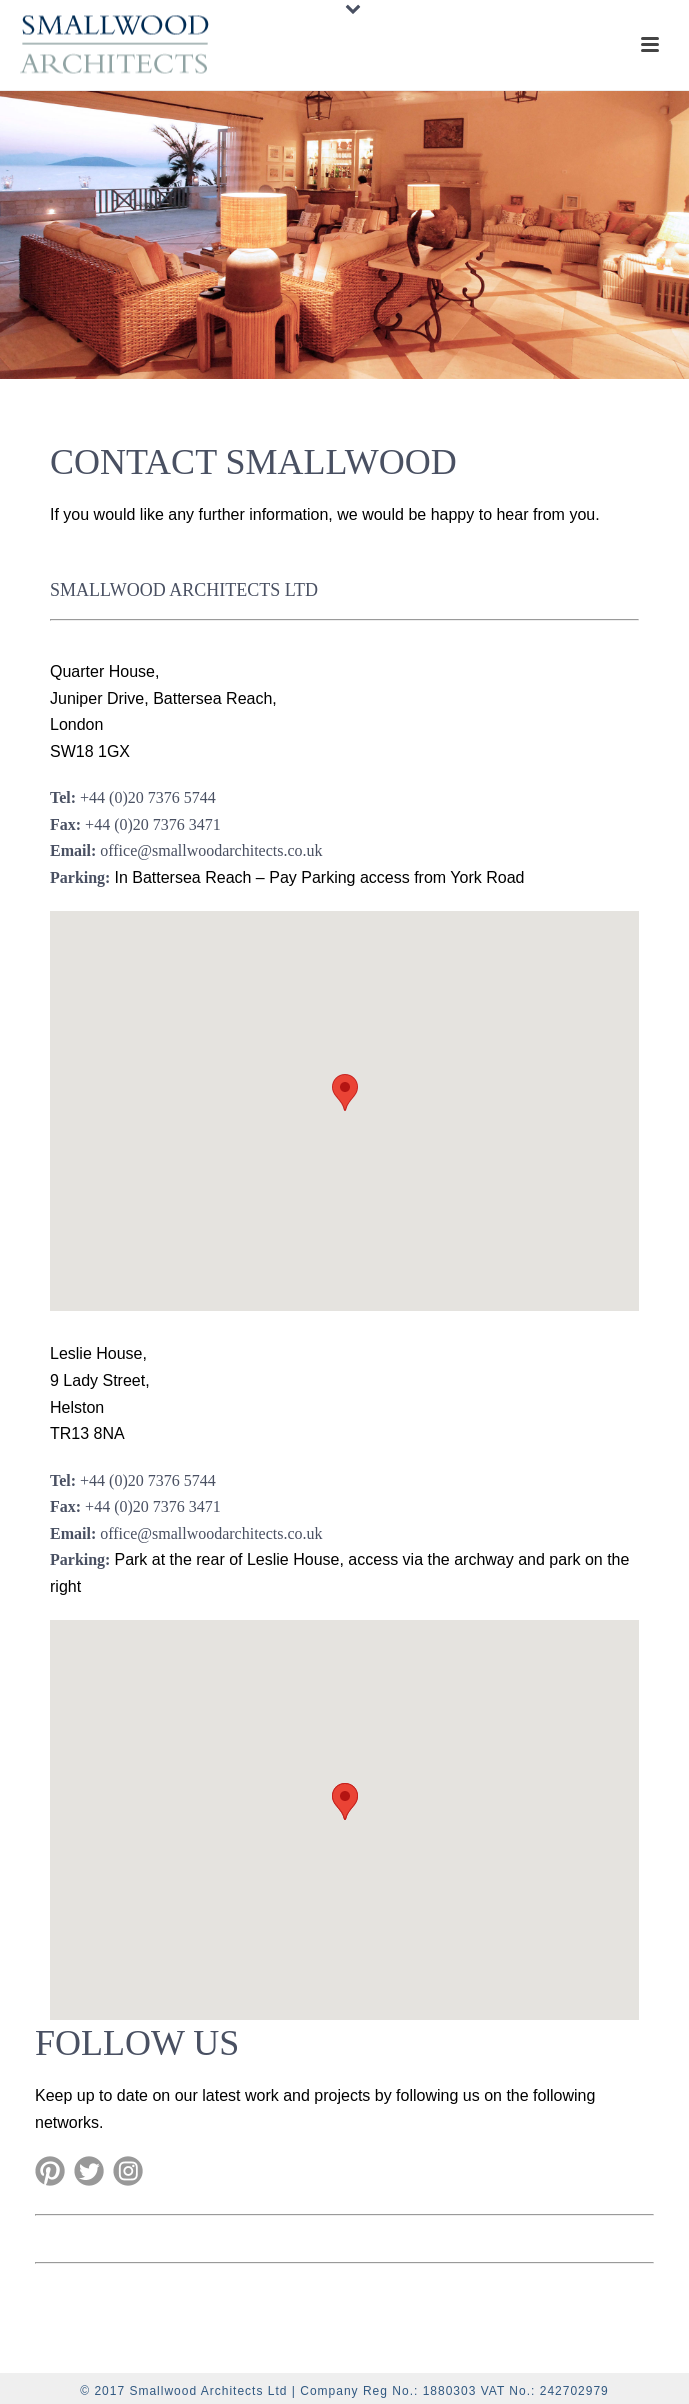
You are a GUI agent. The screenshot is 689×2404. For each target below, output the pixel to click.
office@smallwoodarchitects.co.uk (211, 850)
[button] (345, 1092)
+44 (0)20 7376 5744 (148, 797)
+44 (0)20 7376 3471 (153, 824)
